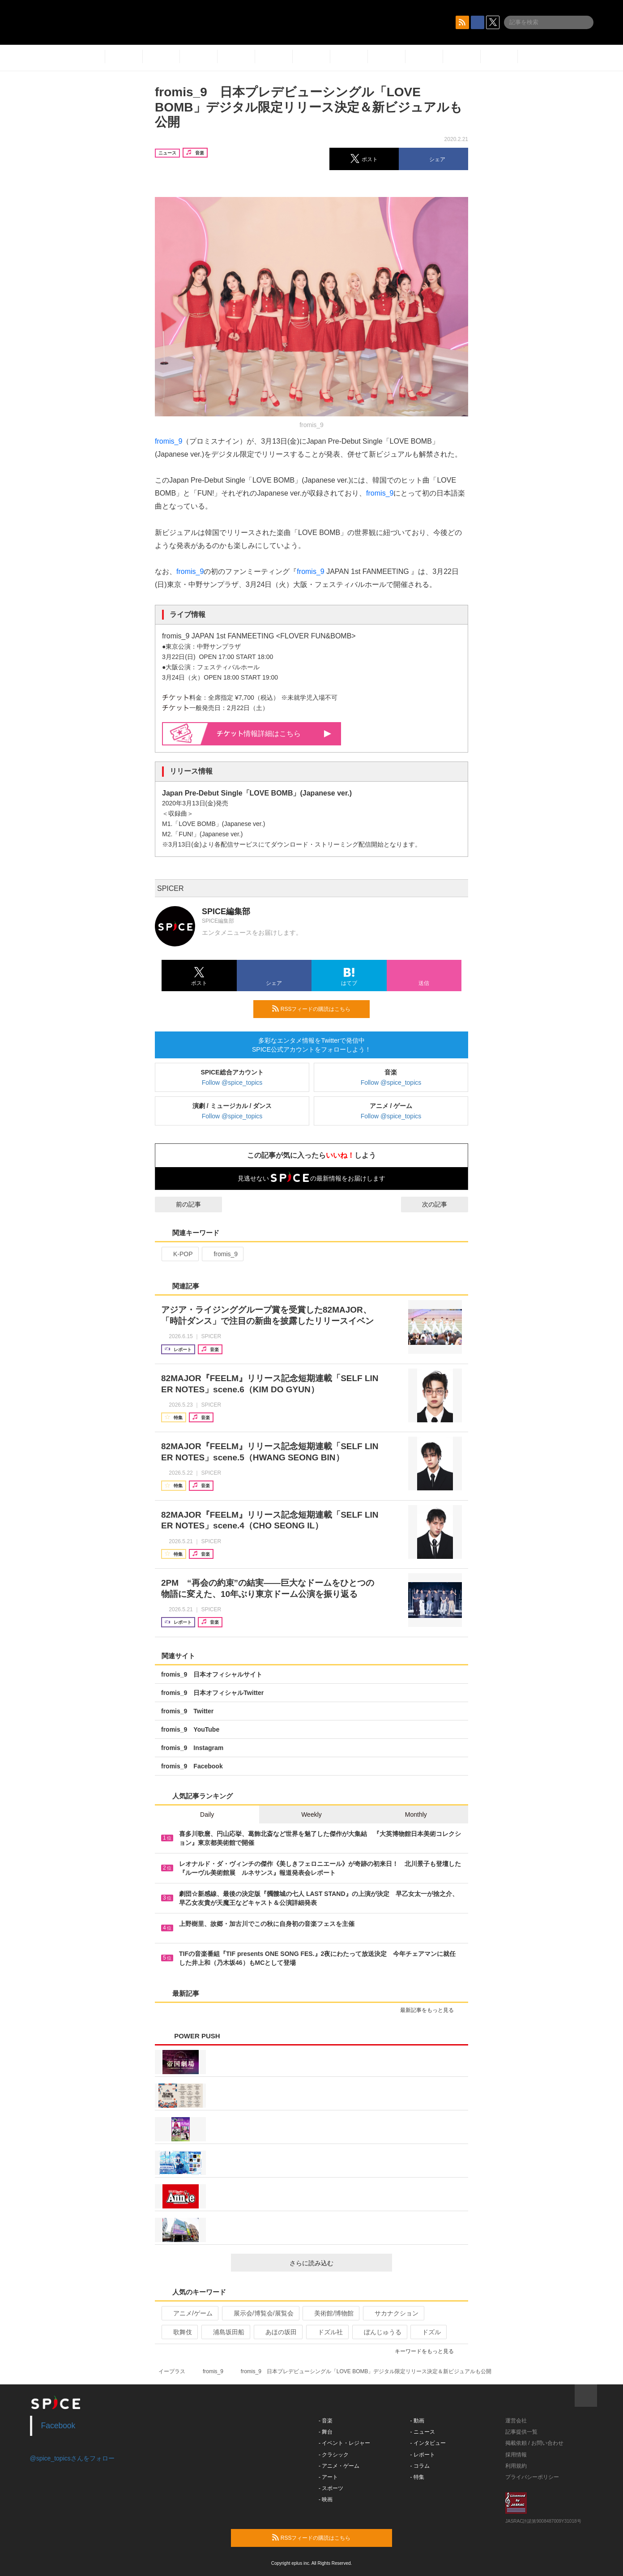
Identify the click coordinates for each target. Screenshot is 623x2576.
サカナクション (392, 2313)
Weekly (311, 1814)
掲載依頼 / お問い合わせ (534, 2443)
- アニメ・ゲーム (339, 2466)
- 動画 (417, 2421)
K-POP (179, 1254)
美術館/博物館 (330, 2313)
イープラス (171, 2371)
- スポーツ (331, 2488)
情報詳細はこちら (274, 733)
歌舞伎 (179, 2332)
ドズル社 (326, 2332)
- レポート (422, 2455)
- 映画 (326, 2499)
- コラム (420, 2466)
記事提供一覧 (521, 2432)
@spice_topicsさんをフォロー (72, 2458)
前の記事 (180, 1204)
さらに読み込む (337, 2263)
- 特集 (417, 2477)
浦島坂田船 (224, 2332)
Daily (207, 1814)
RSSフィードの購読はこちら (317, 1008)
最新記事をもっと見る (430, 2010)
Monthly (416, 1814)
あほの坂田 (277, 2332)
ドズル (427, 2332)
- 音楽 (326, 2421)
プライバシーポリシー (532, 2477)
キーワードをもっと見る (428, 2351)
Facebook (58, 2425)
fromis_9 (168, 441)
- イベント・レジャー (344, 2443)
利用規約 (516, 2466)
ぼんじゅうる (378, 2332)
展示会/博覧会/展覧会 (260, 2313)
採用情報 (516, 2455)
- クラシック (334, 2455)
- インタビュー (428, 2443)
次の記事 (442, 1204)
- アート (328, 2477)
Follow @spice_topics (232, 1082)
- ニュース (422, 2432)
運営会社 (516, 2421)
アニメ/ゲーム (189, 2313)
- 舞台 (326, 2432)
